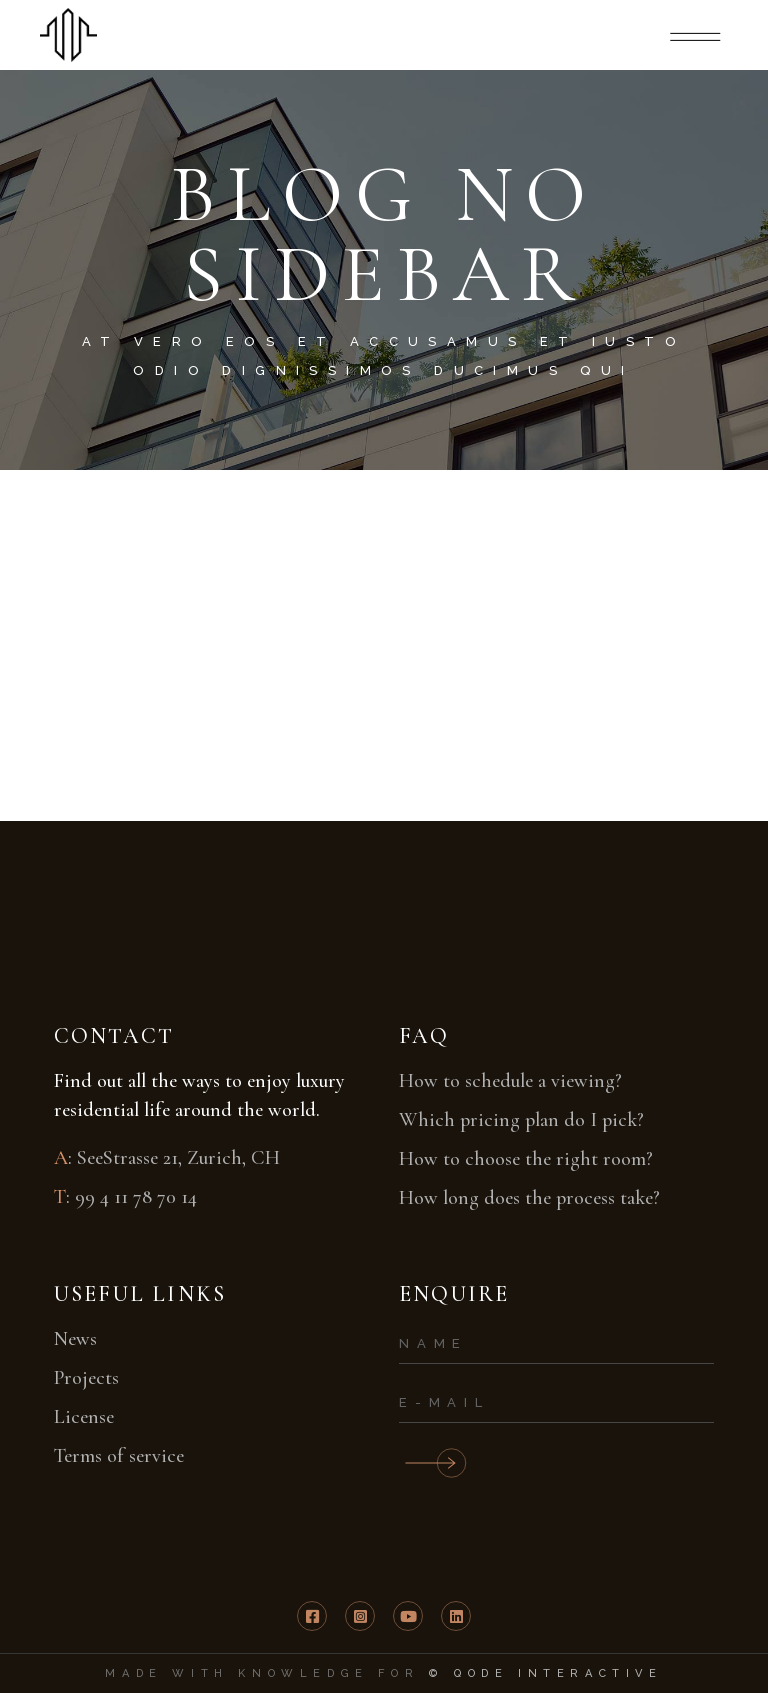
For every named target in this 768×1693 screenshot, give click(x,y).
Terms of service (119, 1456)
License (84, 1417)
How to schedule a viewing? (510, 1081)
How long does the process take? (529, 1198)
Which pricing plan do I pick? (521, 1120)
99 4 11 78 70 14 (136, 1197)
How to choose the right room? (526, 1159)
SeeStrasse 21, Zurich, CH (178, 1158)
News (75, 1339)
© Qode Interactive (546, 1673)
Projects (86, 1378)
